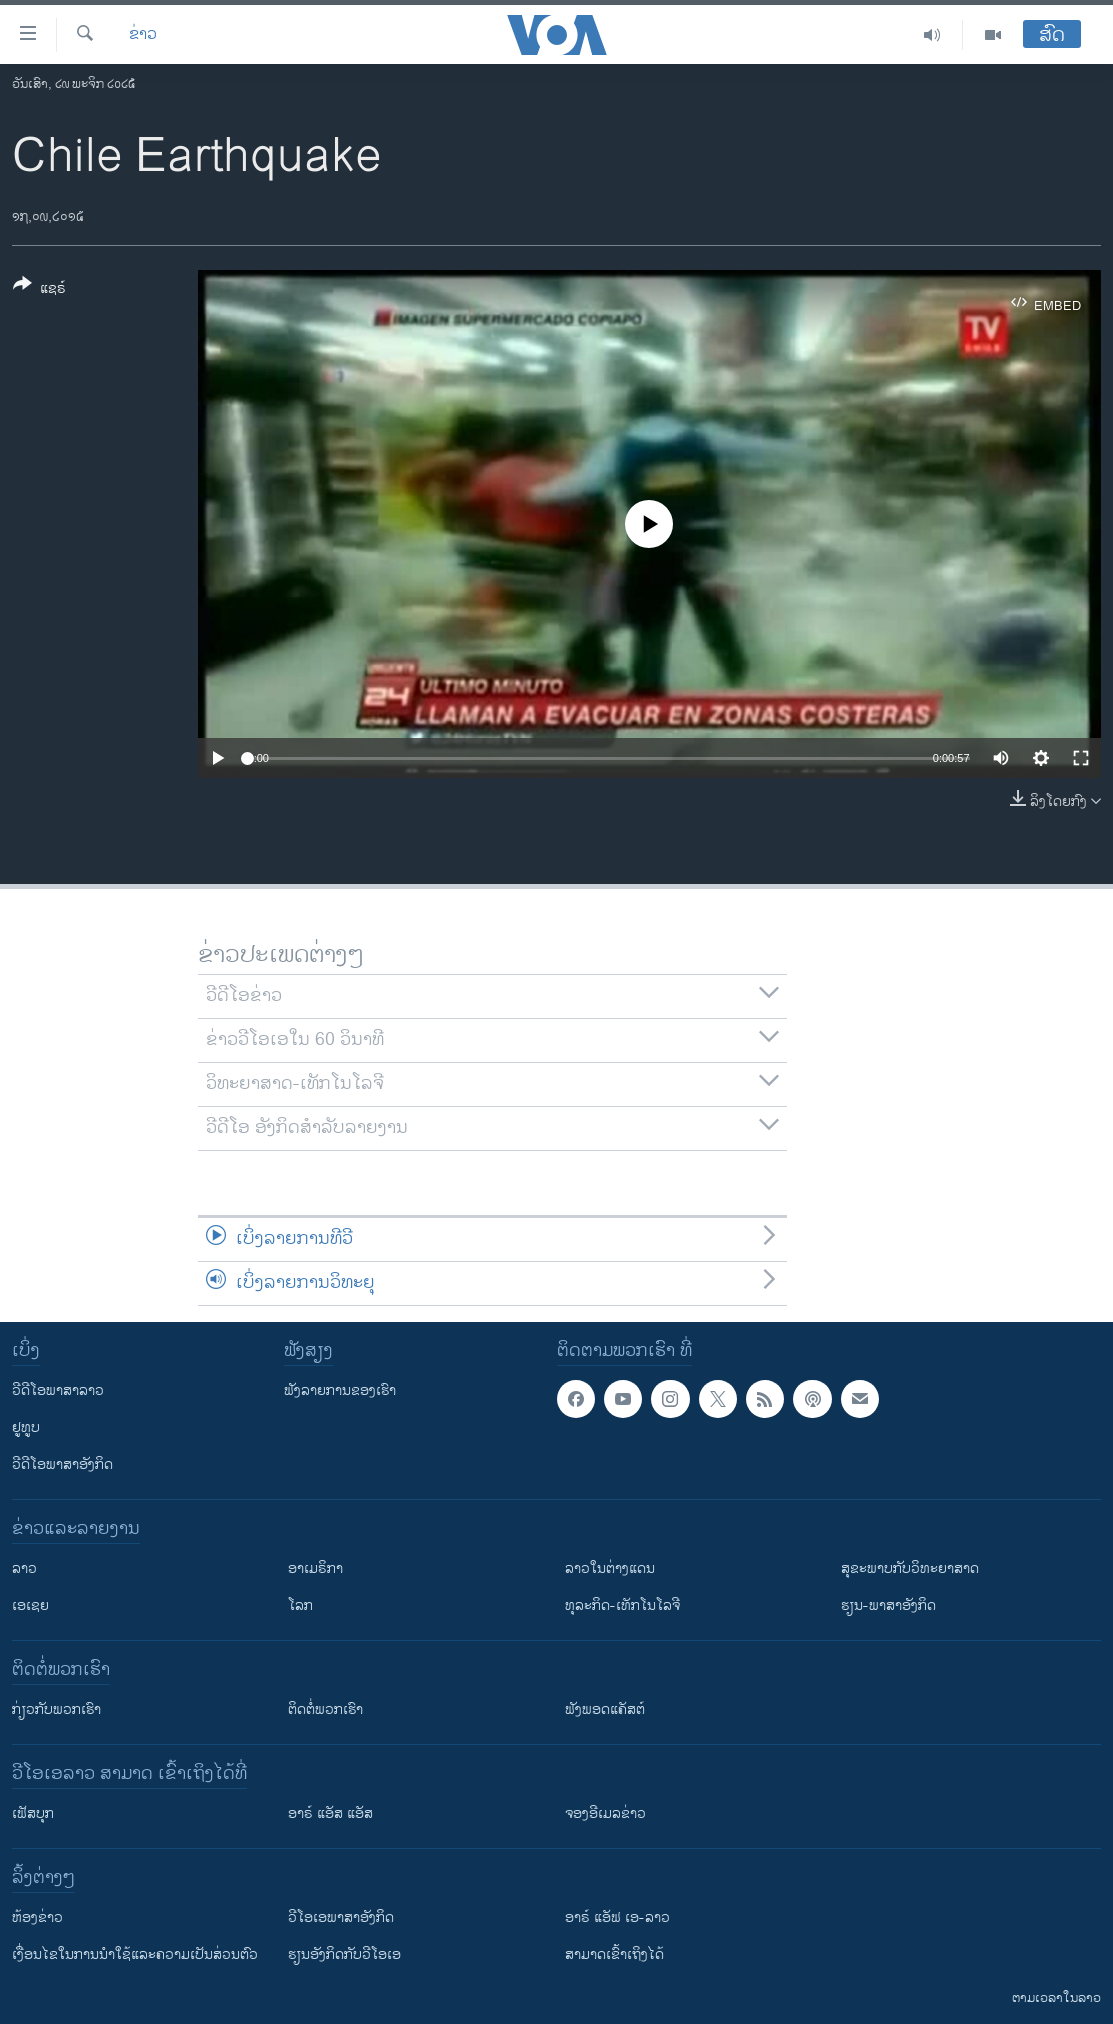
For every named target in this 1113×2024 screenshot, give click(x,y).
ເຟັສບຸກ (33, 1813)
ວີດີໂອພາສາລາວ (58, 1390)
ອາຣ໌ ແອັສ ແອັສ (330, 1813)
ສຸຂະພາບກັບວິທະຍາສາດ (910, 1568)
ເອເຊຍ (30, 1605)
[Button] (39, 290)
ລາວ (24, 1568)
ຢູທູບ (26, 1427)
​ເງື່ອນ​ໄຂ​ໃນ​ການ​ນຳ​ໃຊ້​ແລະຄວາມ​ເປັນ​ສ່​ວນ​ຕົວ (135, 1954)
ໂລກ (300, 1605)
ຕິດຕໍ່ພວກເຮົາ (325, 1709)
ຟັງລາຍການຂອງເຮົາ (340, 1390)
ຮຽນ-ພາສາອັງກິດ (888, 1605)
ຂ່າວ (143, 35)
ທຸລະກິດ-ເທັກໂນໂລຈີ (622, 1605)
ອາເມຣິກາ (315, 1568)
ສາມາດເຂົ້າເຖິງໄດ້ (614, 1954)
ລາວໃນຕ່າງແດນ (610, 1568)
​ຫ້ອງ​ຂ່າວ (37, 1917)
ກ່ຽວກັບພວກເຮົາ (56, 1709)
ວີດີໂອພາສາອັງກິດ (62, 1464)
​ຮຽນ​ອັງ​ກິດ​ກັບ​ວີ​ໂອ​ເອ (344, 1954)
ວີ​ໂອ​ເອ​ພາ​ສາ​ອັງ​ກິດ (341, 1917)
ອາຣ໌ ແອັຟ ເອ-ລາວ (617, 1917)
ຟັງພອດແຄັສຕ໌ (605, 1709)
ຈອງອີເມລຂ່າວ (605, 1813)
